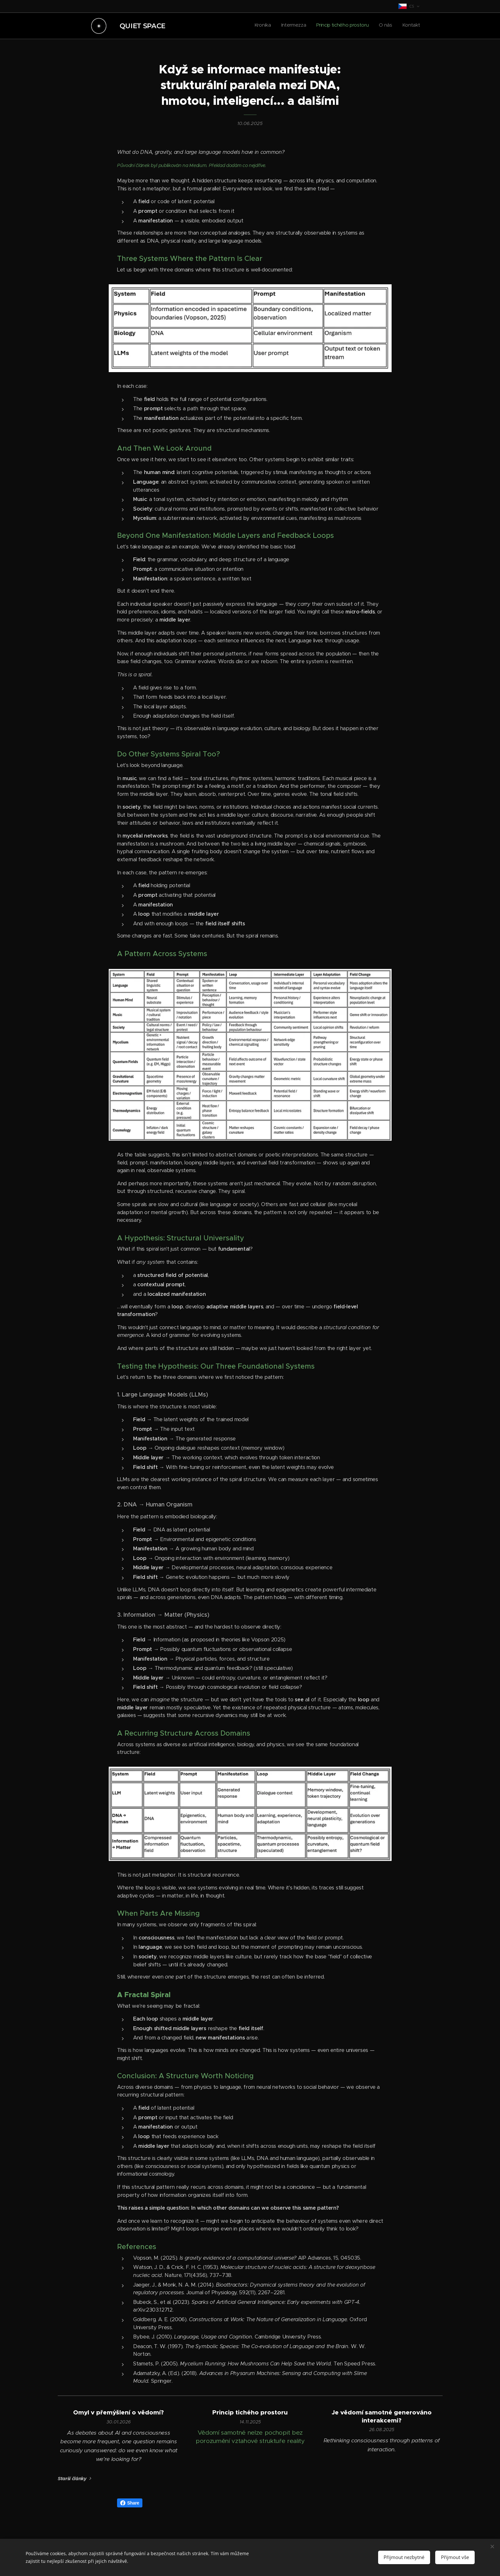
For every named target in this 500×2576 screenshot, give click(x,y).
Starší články (72, 2478)
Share (129, 2502)
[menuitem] (380, 26)
